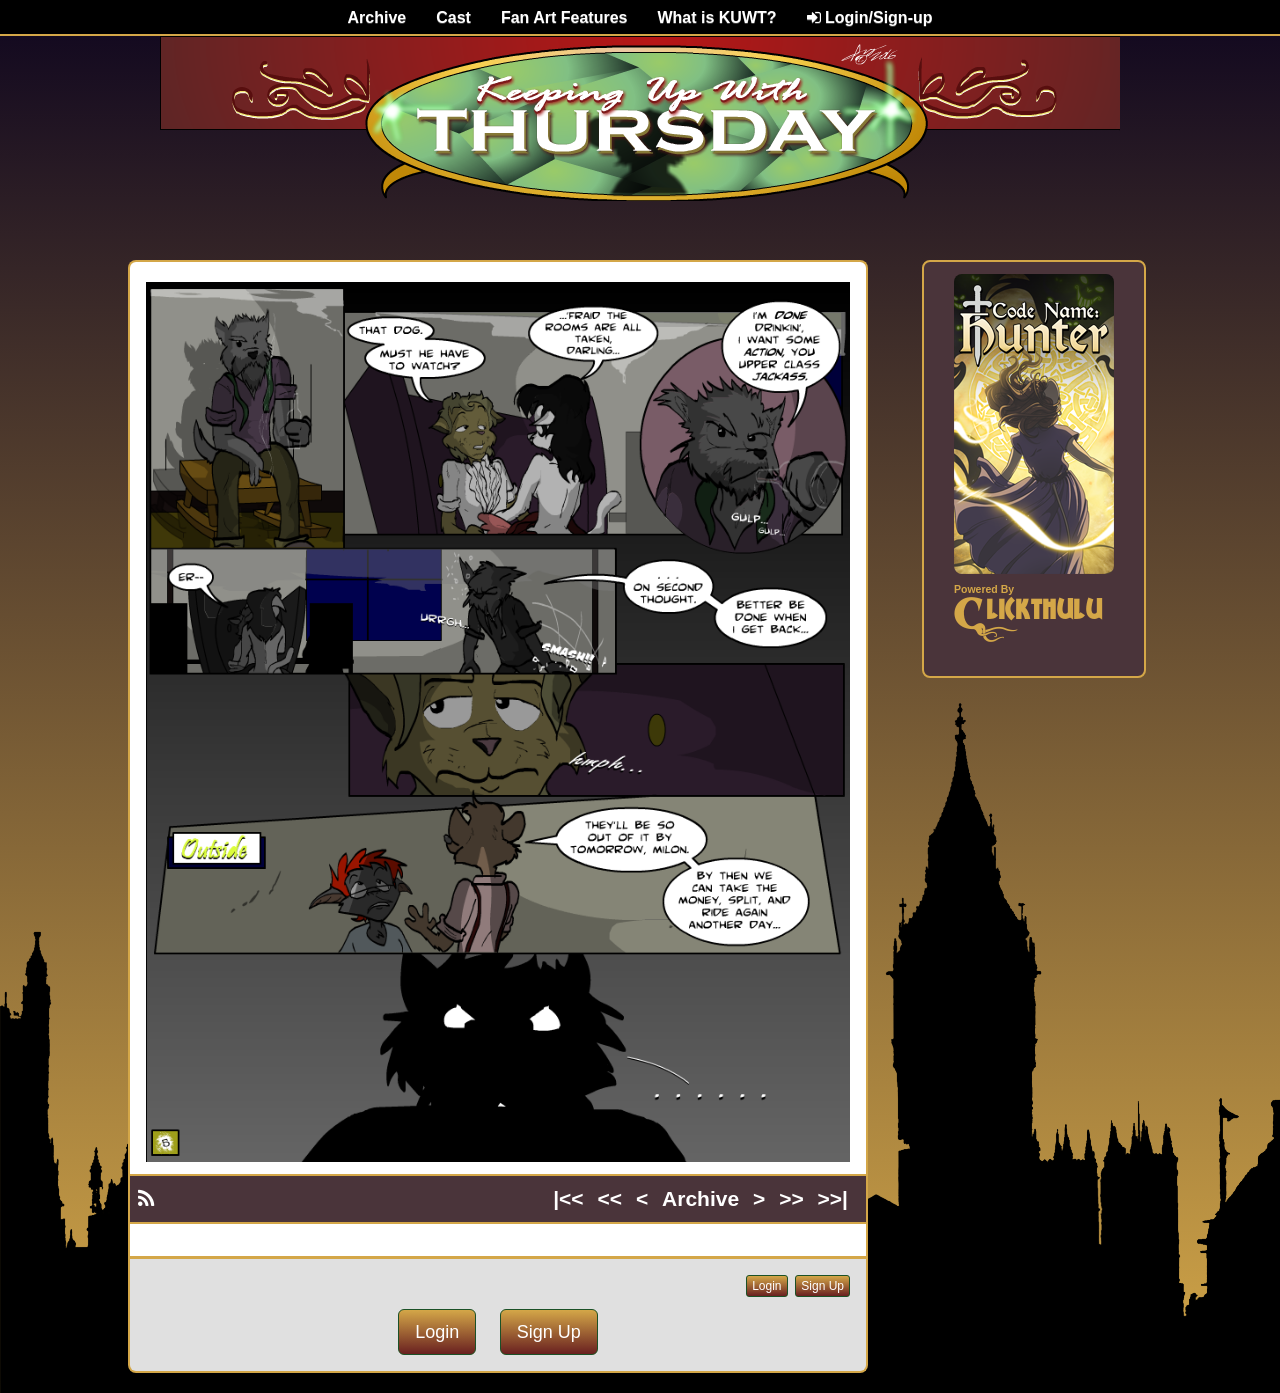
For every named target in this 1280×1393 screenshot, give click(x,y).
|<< (568, 1198)
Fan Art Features (564, 17)
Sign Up (822, 1286)
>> (791, 1198)
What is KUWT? (716, 17)
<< (610, 1198)
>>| (833, 1198)
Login (766, 1286)
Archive (377, 17)
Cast (453, 17)
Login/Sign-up (870, 17)
